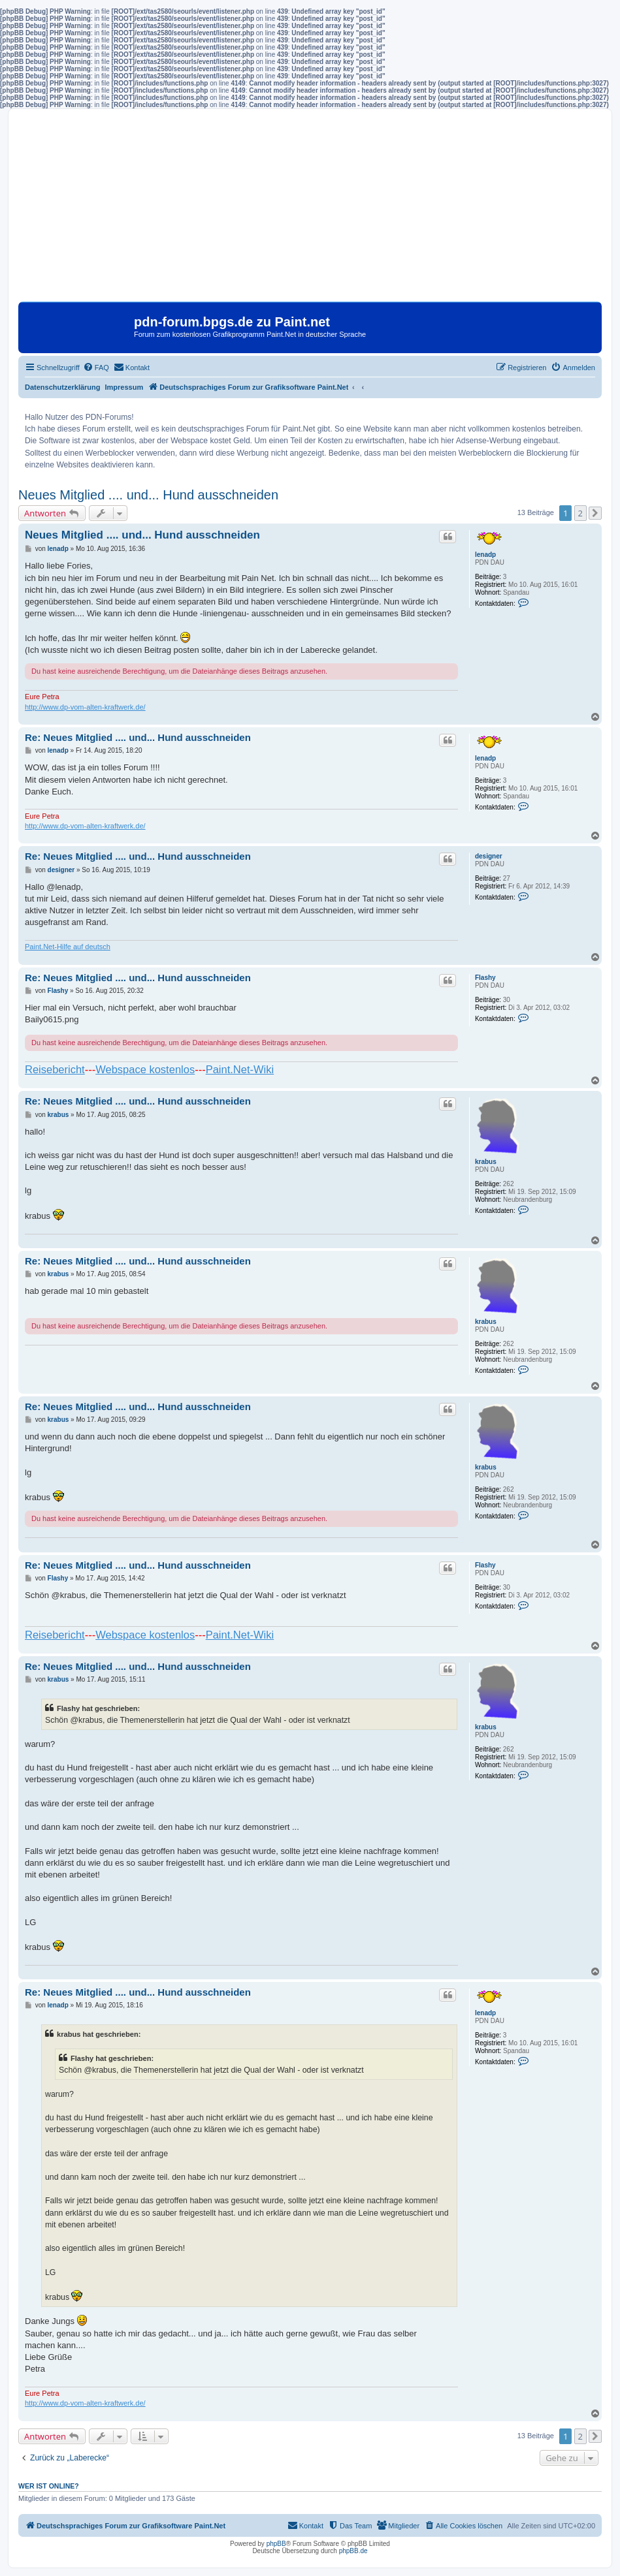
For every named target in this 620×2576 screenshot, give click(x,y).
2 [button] (580, 513)
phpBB (276, 2543)
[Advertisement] (310, 210)
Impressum (124, 387)
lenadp (485, 554)
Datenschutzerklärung (63, 387)
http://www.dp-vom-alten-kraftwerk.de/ (85, 707)
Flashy (485, 977)
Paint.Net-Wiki (240, 1069)
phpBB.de (353, 2550)
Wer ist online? (48, 2486)
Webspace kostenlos (145, 1069)
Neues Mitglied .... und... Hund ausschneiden (148, 495)
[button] (595, 513)
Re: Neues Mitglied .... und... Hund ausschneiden (138, 737)
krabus (486, 1161)
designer (488, 856)
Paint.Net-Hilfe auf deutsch (67, 946)
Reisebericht (55, 1069)
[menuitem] (96, 367)
